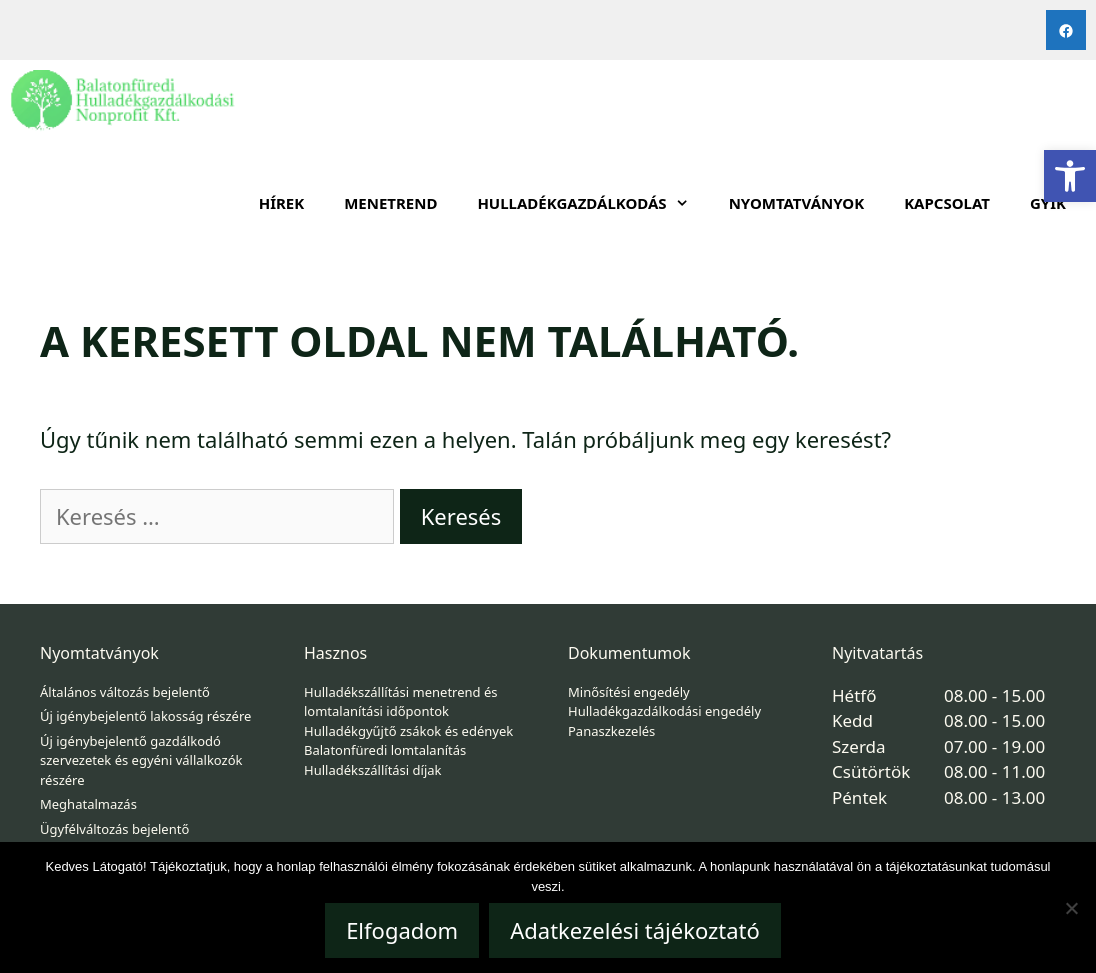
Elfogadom (402, 930)
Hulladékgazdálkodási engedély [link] (664, 711)
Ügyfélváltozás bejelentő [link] (114, 829)
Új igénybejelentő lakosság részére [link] (145, 716)
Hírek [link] (282, 203)
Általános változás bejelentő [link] (125, 692)
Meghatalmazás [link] (88, 804)
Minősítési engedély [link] (629, 692)
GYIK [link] (1048, 203)
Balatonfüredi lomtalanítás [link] (385, 750)
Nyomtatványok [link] (797, 203)
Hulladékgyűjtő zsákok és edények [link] (408, 731)
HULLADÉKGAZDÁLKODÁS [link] (592, 203)
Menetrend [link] (390, 203)
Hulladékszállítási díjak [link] (373, 770)
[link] (1070, 176)
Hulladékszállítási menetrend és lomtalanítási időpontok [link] (401, 702)
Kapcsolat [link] (947, 203)
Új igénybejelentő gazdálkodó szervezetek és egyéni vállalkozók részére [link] (141, 760)
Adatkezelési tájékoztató (635, 930)
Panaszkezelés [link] (611, 731)
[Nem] (1071, 908)
